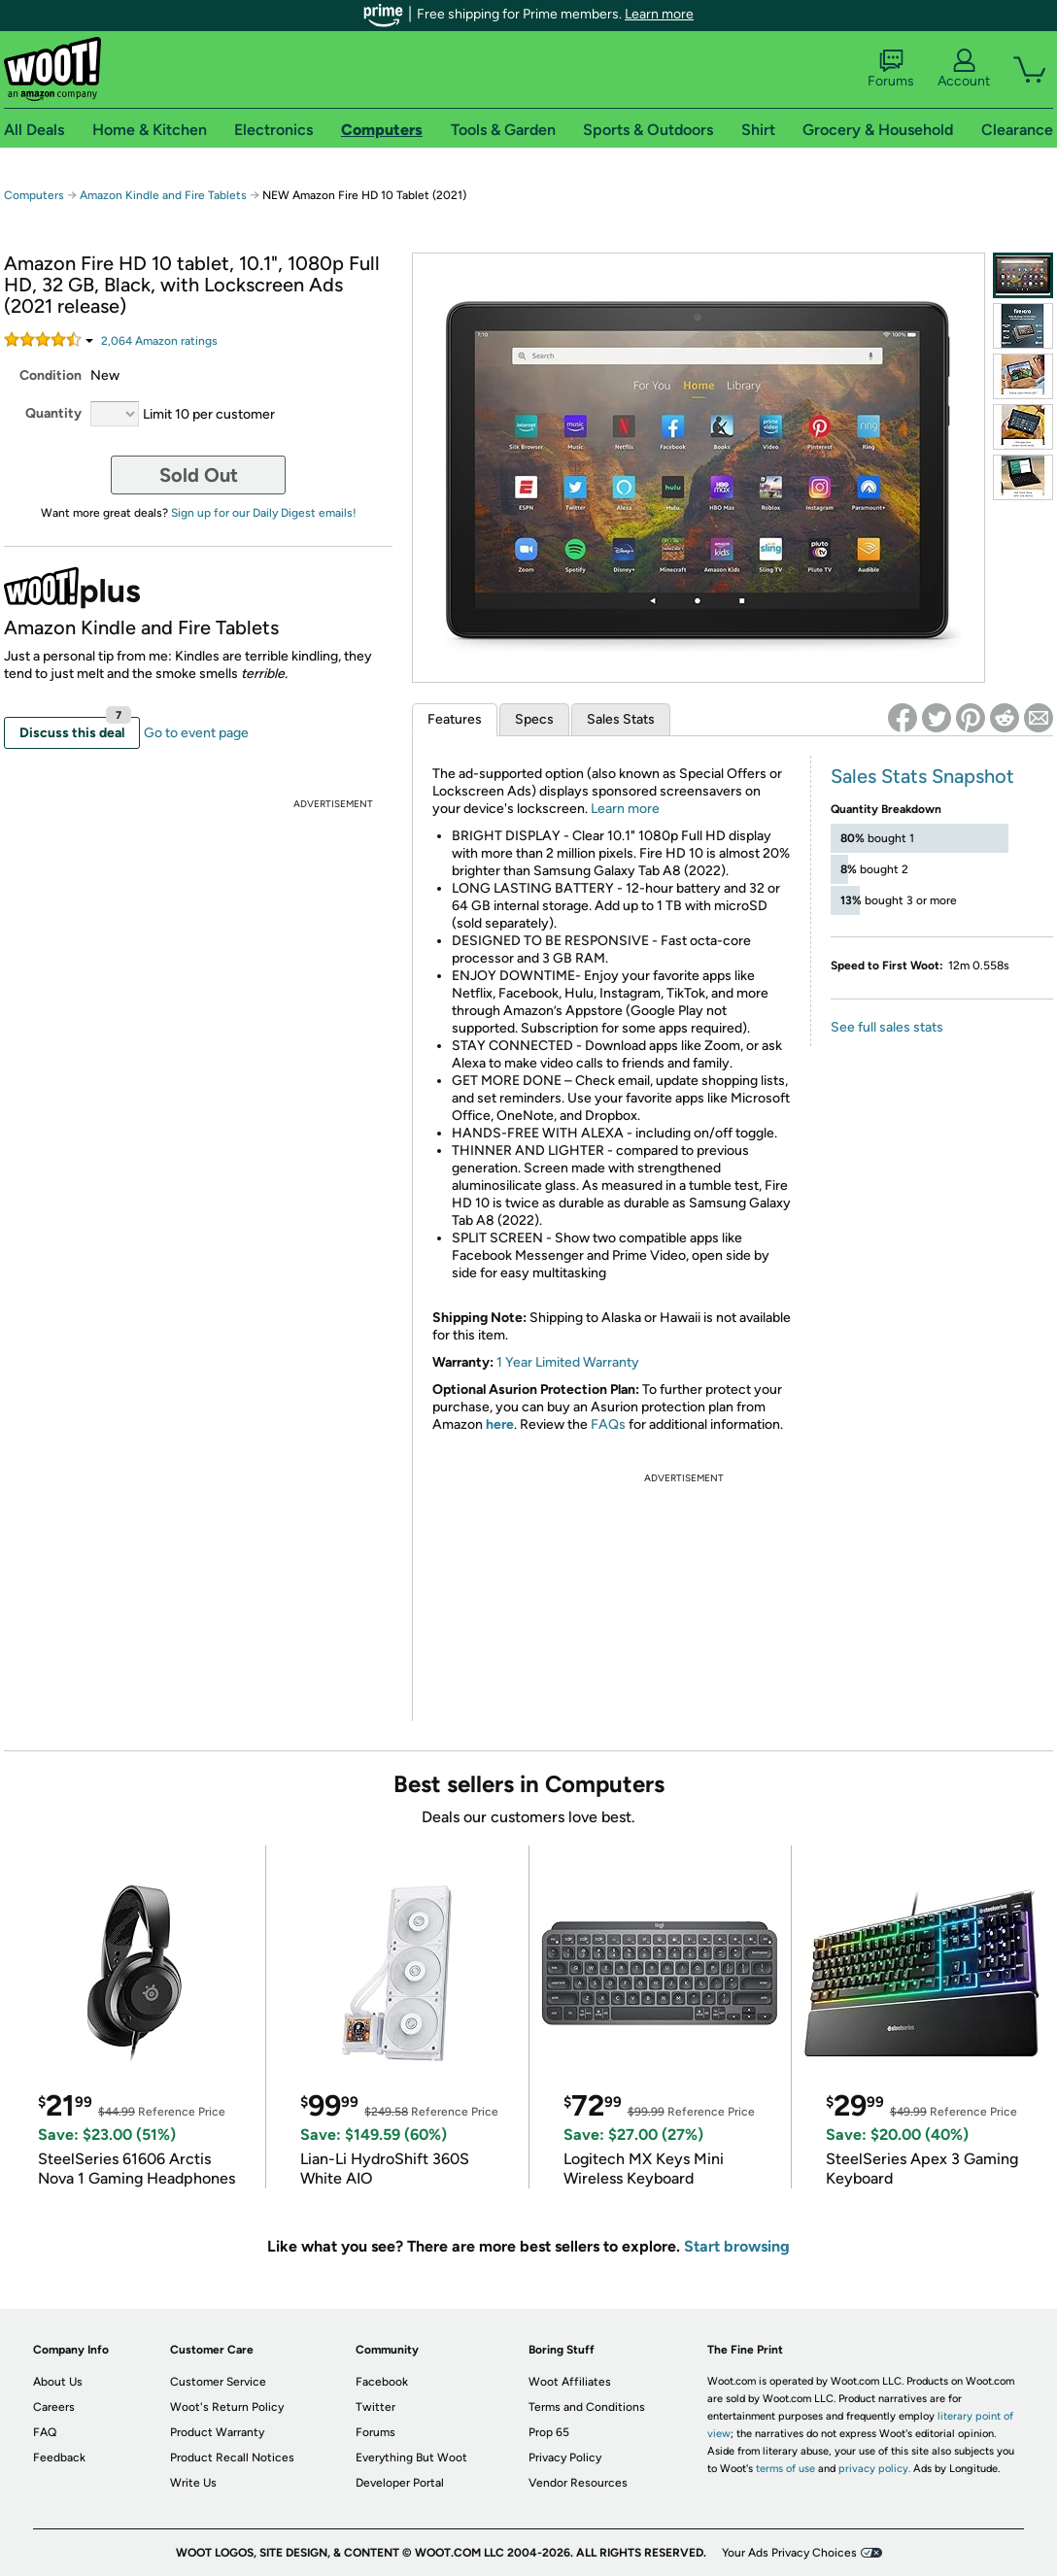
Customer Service (218, 2382)
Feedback (59, 2457)
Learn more (659, 14)
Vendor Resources (578, 2483)
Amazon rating (159, 341)
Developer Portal (400, 2483)
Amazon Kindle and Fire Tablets (163, 195)
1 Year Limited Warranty (567, 1362)
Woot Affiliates (569, 2382)
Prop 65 (548, 2432)
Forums (891, 69)
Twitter (375, 2407)
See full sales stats (887, 1027)
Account (964, 69)
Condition (50, 375)
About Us (58, 2382)
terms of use (785, 2468)
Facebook (382, 2382)
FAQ (44, 2432)
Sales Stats (621, 719)
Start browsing (737, 2246)
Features (454, 719)
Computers (34, 195)
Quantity (53, 413)
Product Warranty (217, 2432)
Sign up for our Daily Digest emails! (264, 513)
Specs (534, 719)
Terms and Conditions (586, 2407)
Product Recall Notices (232, 2457)
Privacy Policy (564, 2457)
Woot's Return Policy (227, 2407)
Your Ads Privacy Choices (789, 2552)
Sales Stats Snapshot (922, 776)
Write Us (193, 2483)
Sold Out (198, 475)
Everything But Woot (411, 2457)
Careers (54, 2407)
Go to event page (196, 733)
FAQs (608, 1424)
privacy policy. (874, 2468)
